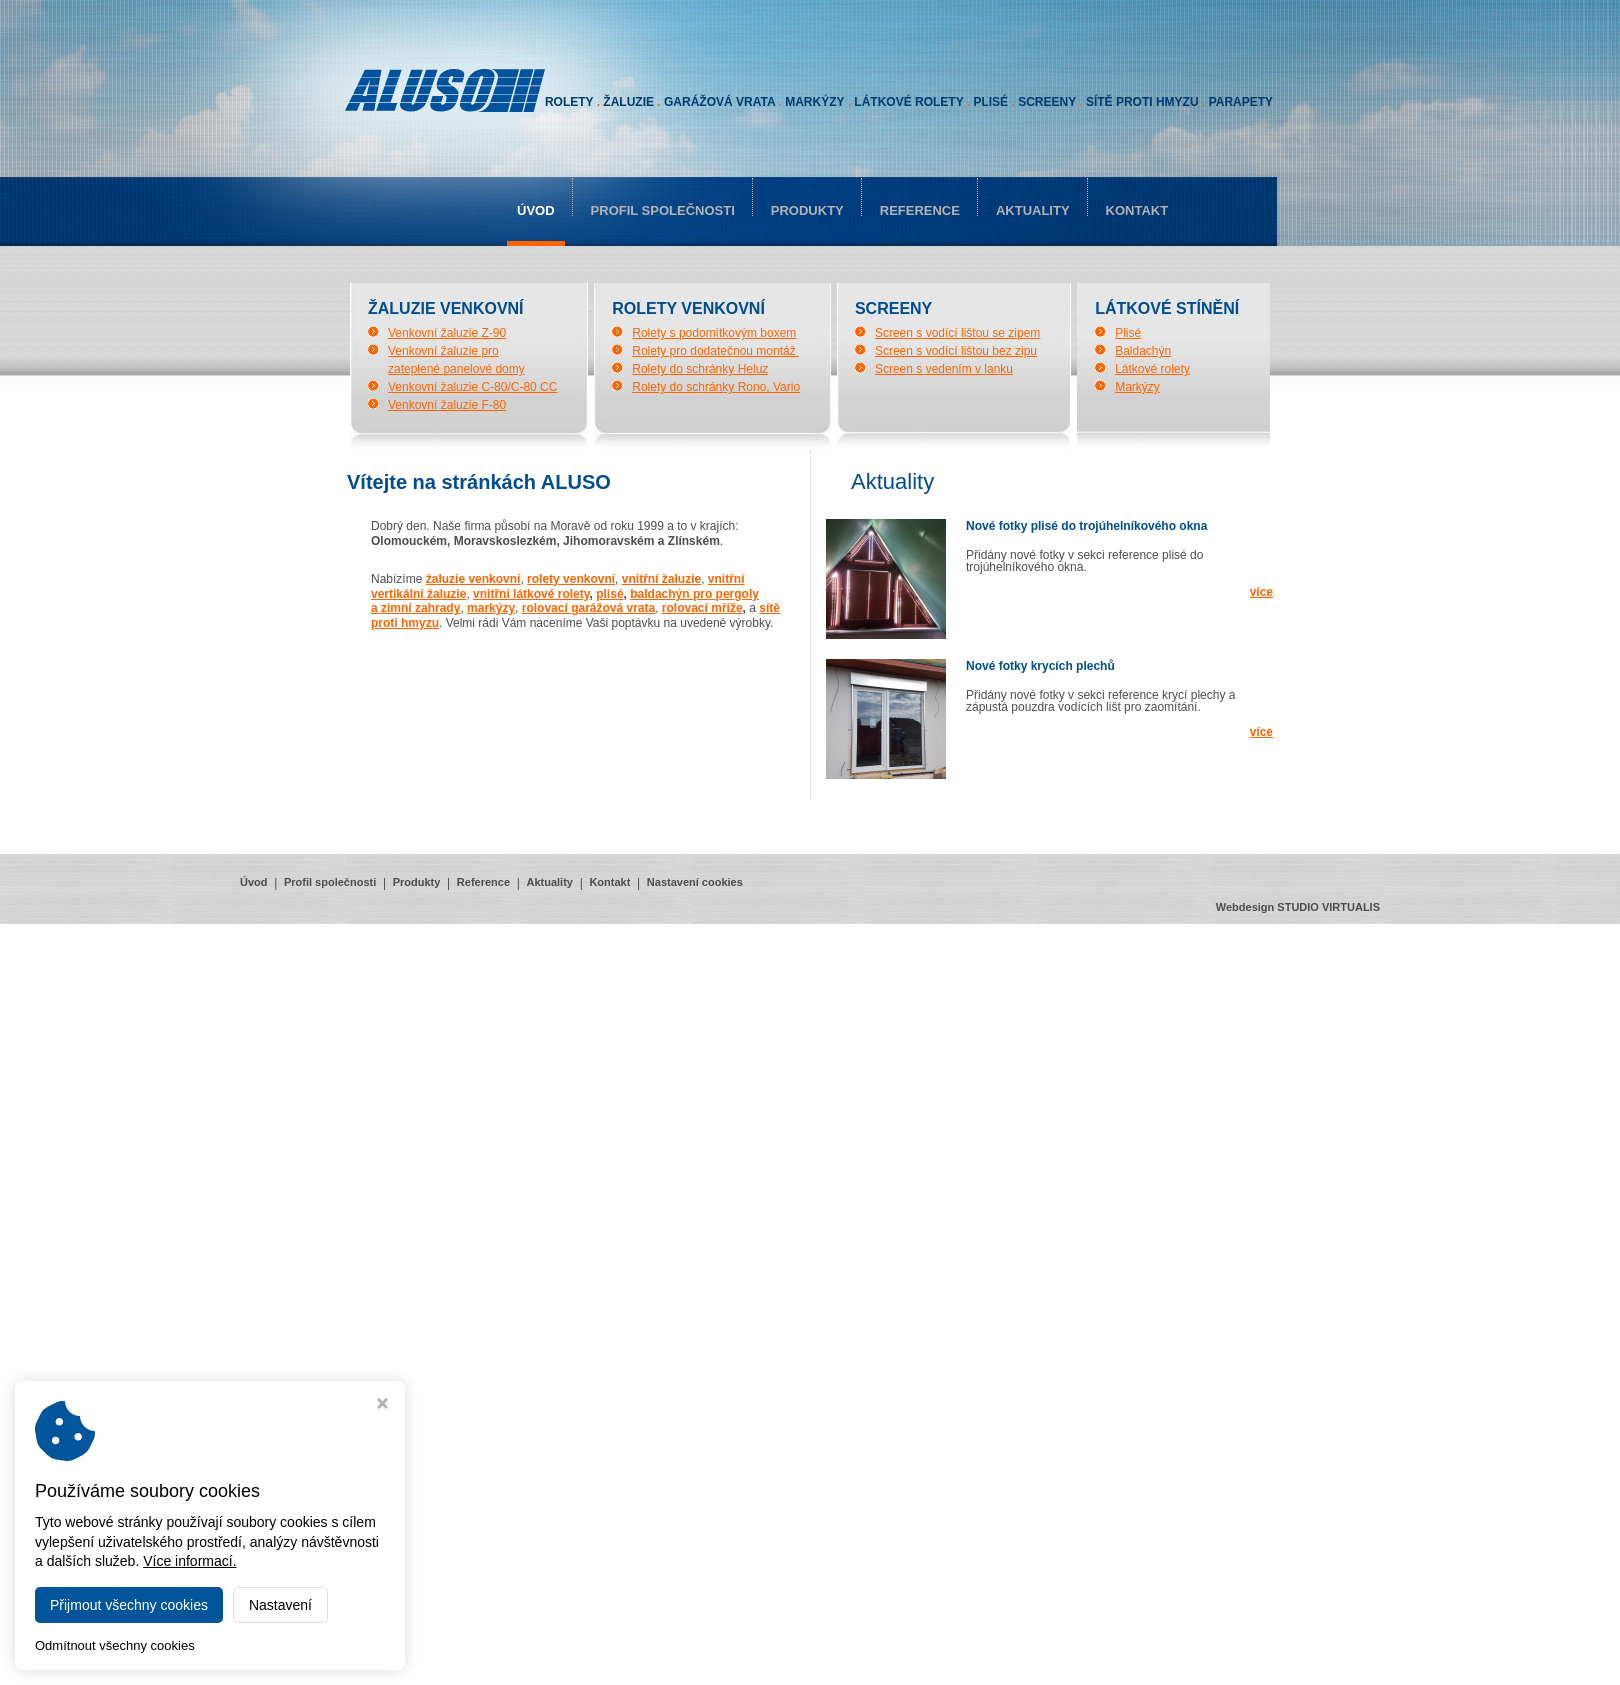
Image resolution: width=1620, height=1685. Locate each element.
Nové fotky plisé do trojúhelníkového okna (1086, 526)
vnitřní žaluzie (661, 579)
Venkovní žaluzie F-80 (447, 405)
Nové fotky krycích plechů (1040, 666)
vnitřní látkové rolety (531, 594)
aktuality (892, 481)
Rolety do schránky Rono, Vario (716, 387)
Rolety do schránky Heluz (700, 369)
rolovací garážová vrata (588, 608)
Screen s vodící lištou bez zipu (956, 351)
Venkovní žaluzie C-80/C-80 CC (472, 387)
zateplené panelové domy (456, 369)
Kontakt (1137, 210)
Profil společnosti (663, 210)
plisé (609, 594)
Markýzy (1137, 387)
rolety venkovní (571, 579)
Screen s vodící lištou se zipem (957, 333)
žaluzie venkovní (473, 579)
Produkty (807, 210)
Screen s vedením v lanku (944, 369)
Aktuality (1033, 210)
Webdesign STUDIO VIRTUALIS (1298, 907)
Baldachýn (1143, 351)
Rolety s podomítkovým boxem (714, 333)
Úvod (536, 210)
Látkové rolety (1152, 369)
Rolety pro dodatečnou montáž (715, 351)
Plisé (1128, 333)
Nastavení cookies (695, 882)
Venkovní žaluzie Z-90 (447, 333)
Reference (920, 210)
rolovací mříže (702, 608)
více (1261, 592)
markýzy (491, 608)
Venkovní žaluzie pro (443, 351)
